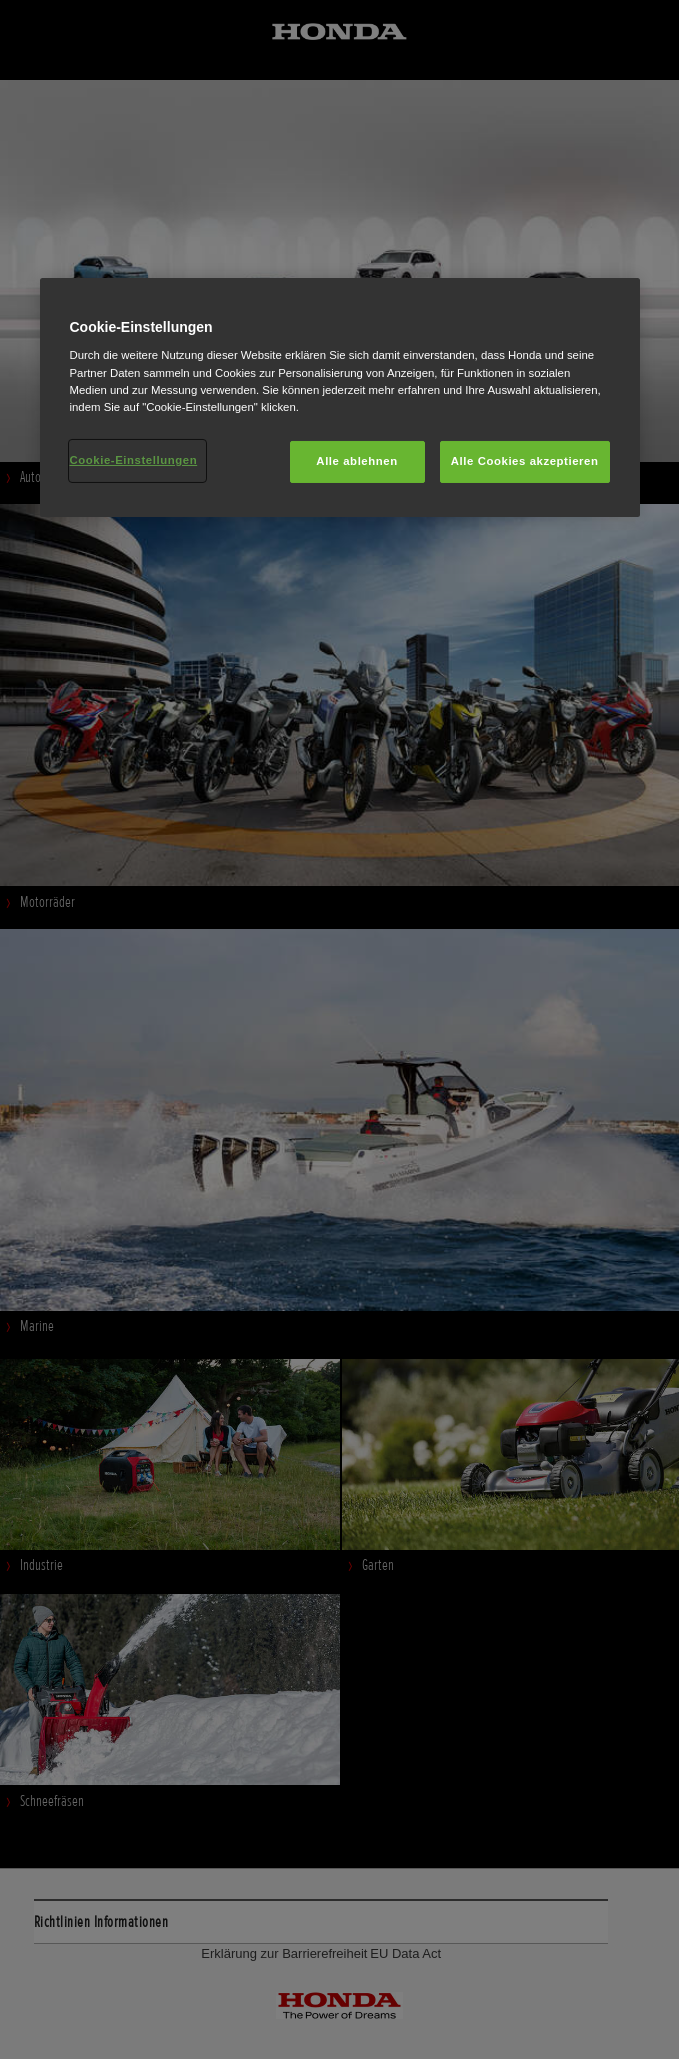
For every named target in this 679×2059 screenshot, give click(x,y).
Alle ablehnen (356, 461)
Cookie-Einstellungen (134, 460)
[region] (340, 397)
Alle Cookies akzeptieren (525, 461)
